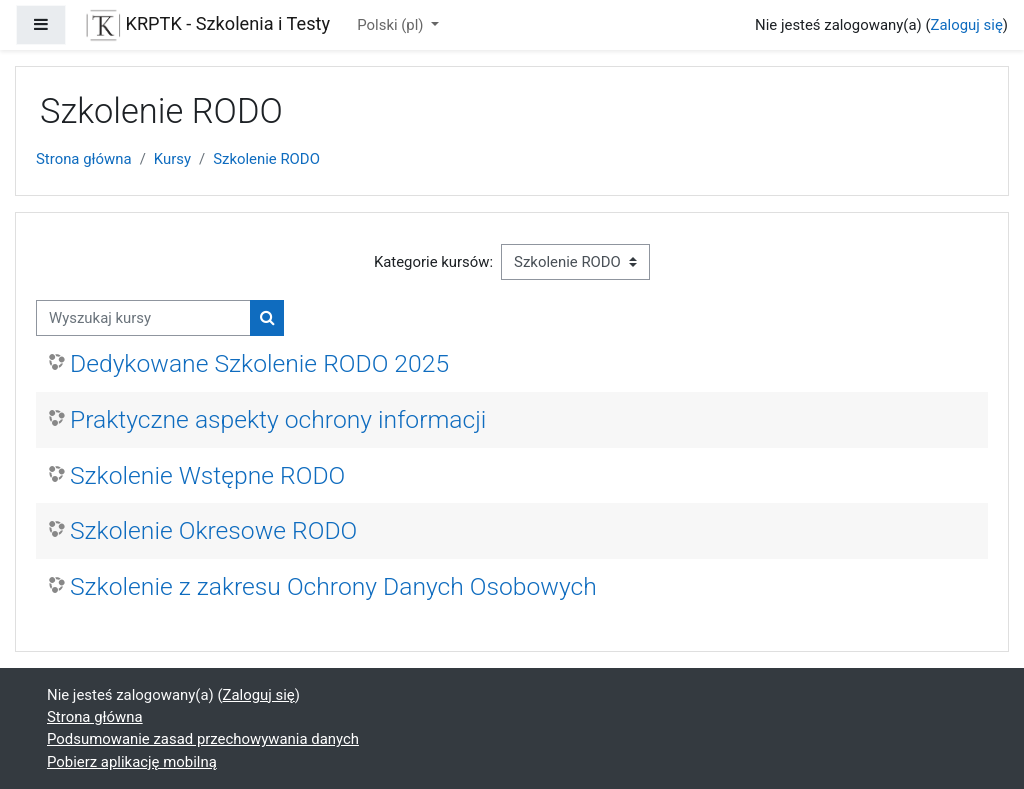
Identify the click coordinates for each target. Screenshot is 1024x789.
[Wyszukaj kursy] (143, 318)
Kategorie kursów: (433, 262)
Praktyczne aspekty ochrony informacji (278, 419)
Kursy (172, 159)
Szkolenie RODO (266, 159)
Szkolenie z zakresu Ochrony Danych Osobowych (333, 586)
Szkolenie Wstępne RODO (207, 475)
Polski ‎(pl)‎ (392, 25)
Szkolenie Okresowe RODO (213, 530)
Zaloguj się (967, 25)
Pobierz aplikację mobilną (132, 762)
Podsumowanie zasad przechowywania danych (203, 739)
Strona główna (84, 159)
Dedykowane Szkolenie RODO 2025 (259, 363)
